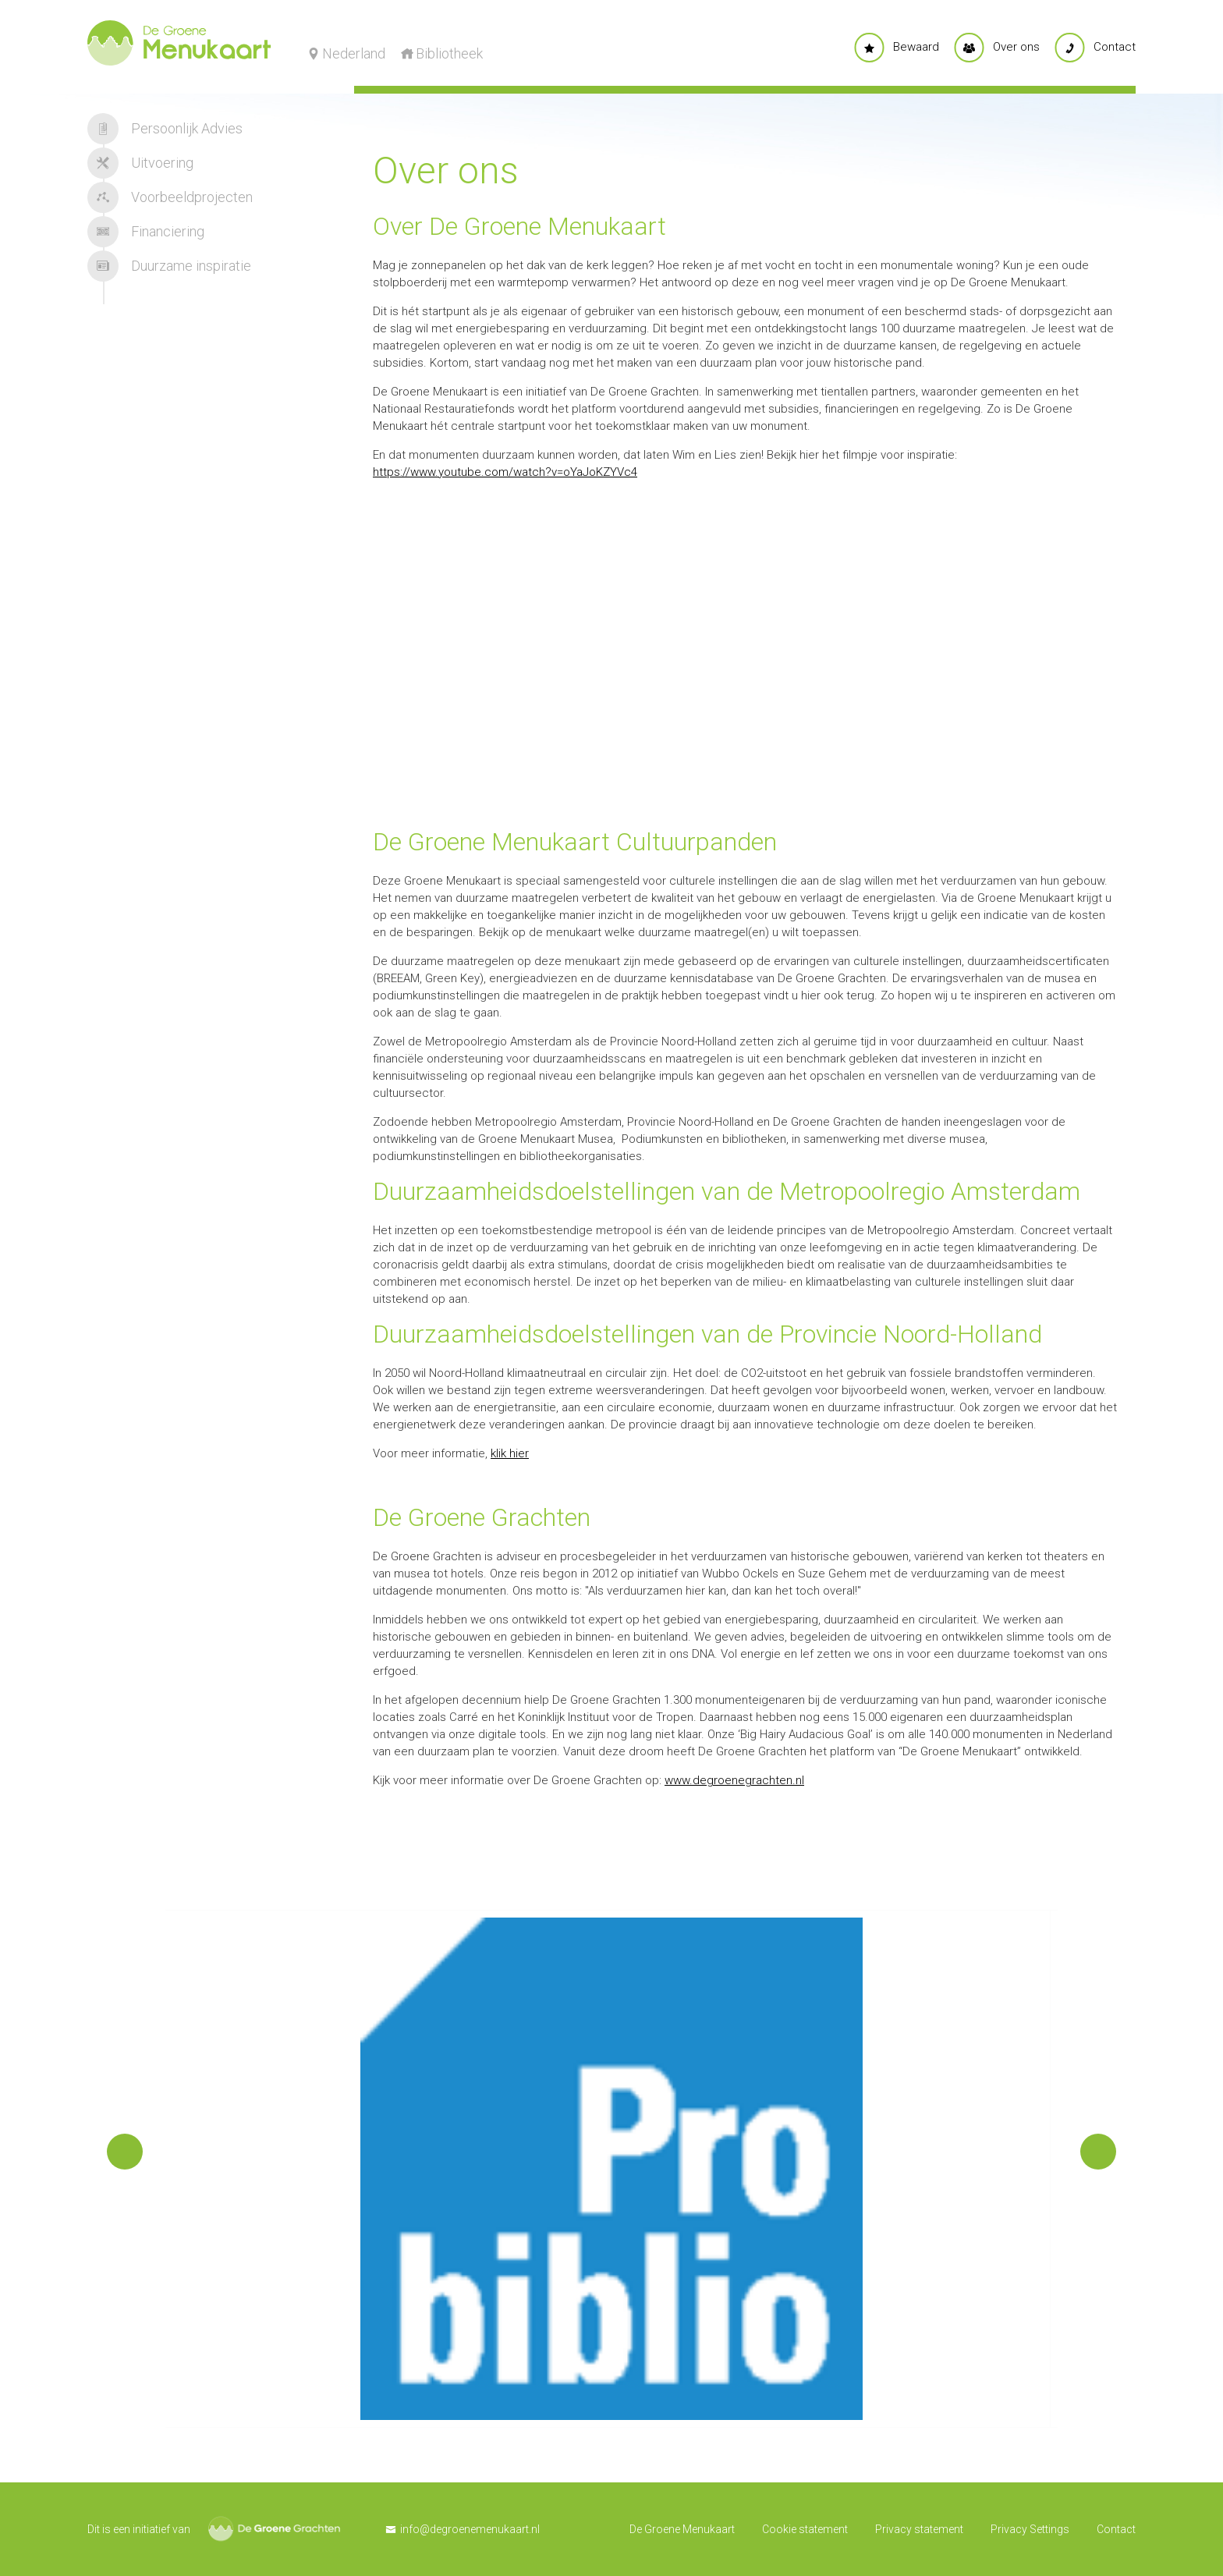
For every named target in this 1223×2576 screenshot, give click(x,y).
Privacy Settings (1030, 2529)
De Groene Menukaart (682, 2529)
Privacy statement (919, 2529)
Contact (1116, 2529)
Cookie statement (805, 2529)
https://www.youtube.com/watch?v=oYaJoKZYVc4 (505, 472)
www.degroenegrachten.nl (734, 1780)
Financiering (145, 231)
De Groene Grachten (274, 2528)
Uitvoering (140, 163)
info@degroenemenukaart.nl (470, 2529)
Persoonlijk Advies (165, 128)
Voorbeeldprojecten (170, 197)
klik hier (510, 1453)
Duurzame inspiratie (169, 266)
